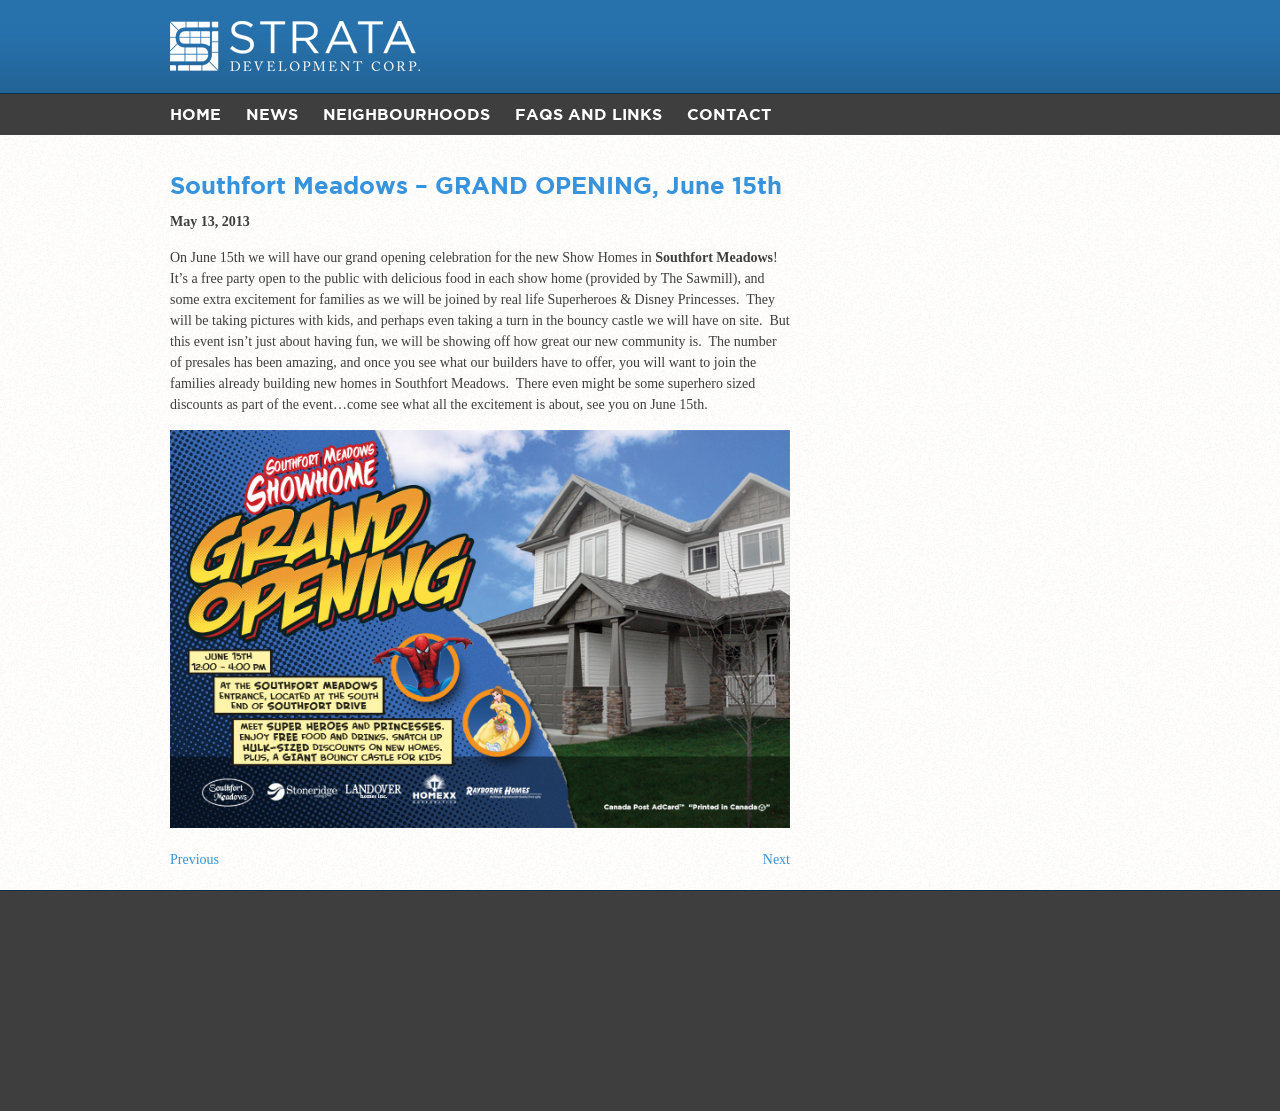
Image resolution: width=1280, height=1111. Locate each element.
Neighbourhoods (406, 114)
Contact (729, 114)
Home (195, 114)
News (272, 114)
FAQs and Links (588, 114)
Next (776, 859)
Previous (194, 859)
